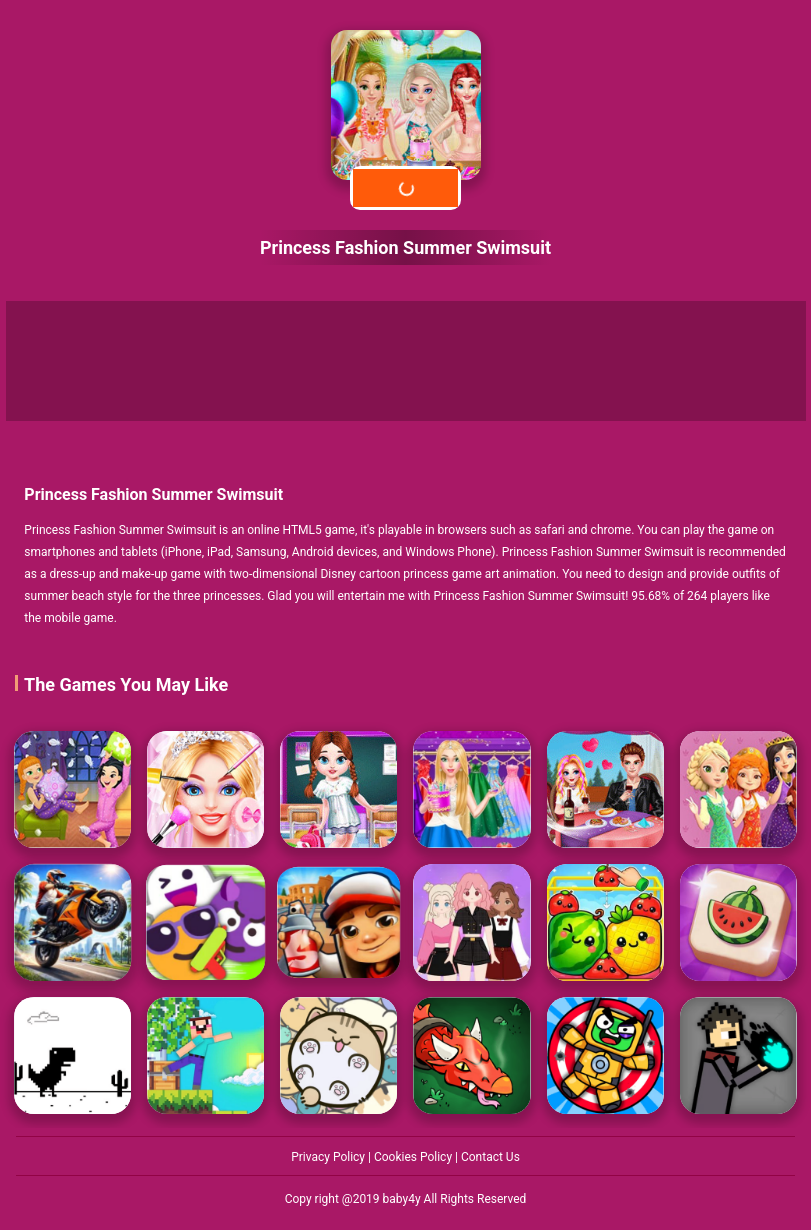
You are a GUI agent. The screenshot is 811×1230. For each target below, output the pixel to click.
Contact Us (490, 1157)
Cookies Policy (414, 1157)
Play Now (405, 187)
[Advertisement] (406, 361)
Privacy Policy (329, 1157)
